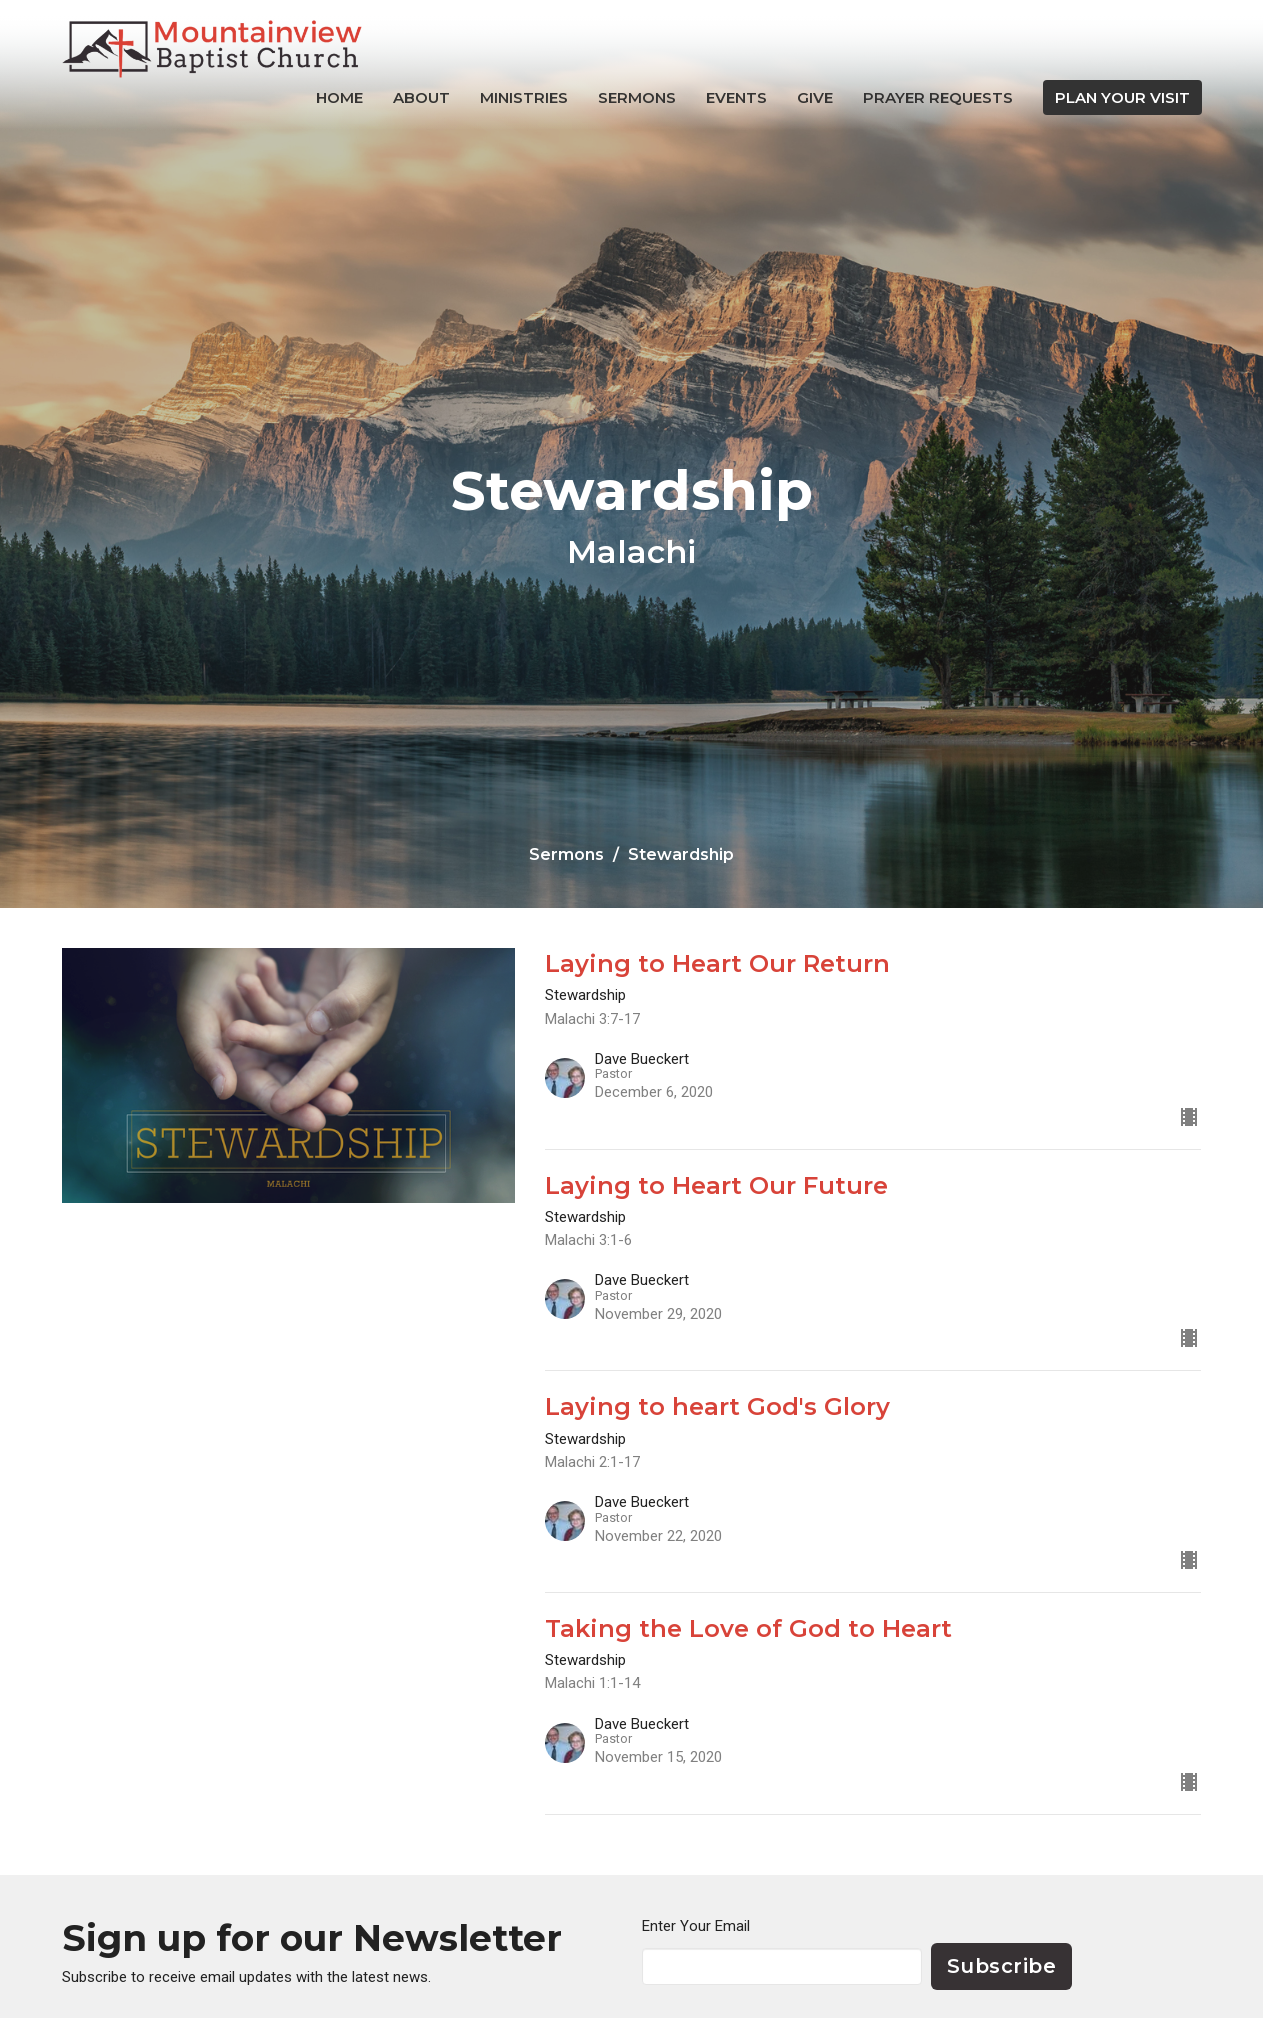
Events (736, 97)
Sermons (637, 97)
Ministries (524, 97)
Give (815, 97)
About (421, 97)
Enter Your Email (696, 1926)
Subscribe (1002, 1966)
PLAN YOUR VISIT (1122, 97)
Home (339, 97)
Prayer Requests (938, 97)
